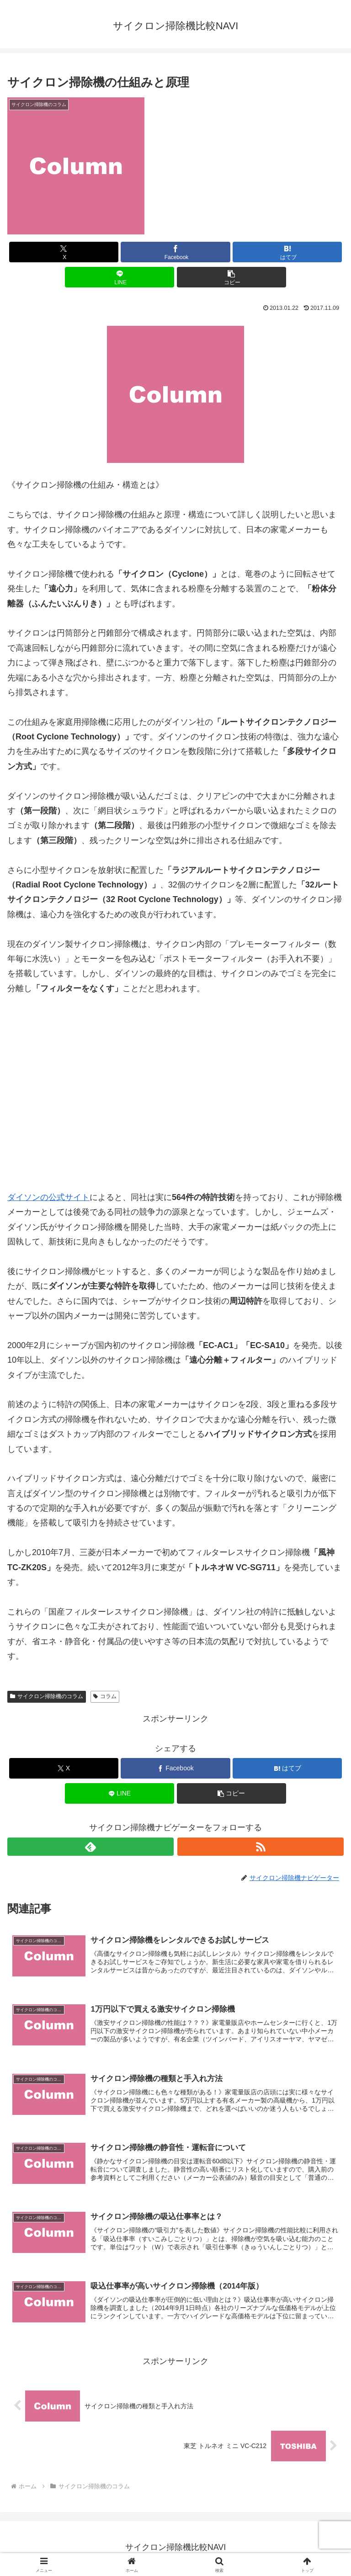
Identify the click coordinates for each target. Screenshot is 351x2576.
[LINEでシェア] (119, 277)
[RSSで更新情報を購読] (260, 1847)
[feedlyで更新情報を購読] (90, 1847)
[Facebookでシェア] (175, 252)
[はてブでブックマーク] (287, 252)
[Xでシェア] (63, 252)
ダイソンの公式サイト (48, 1197)
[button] (231, 277)
